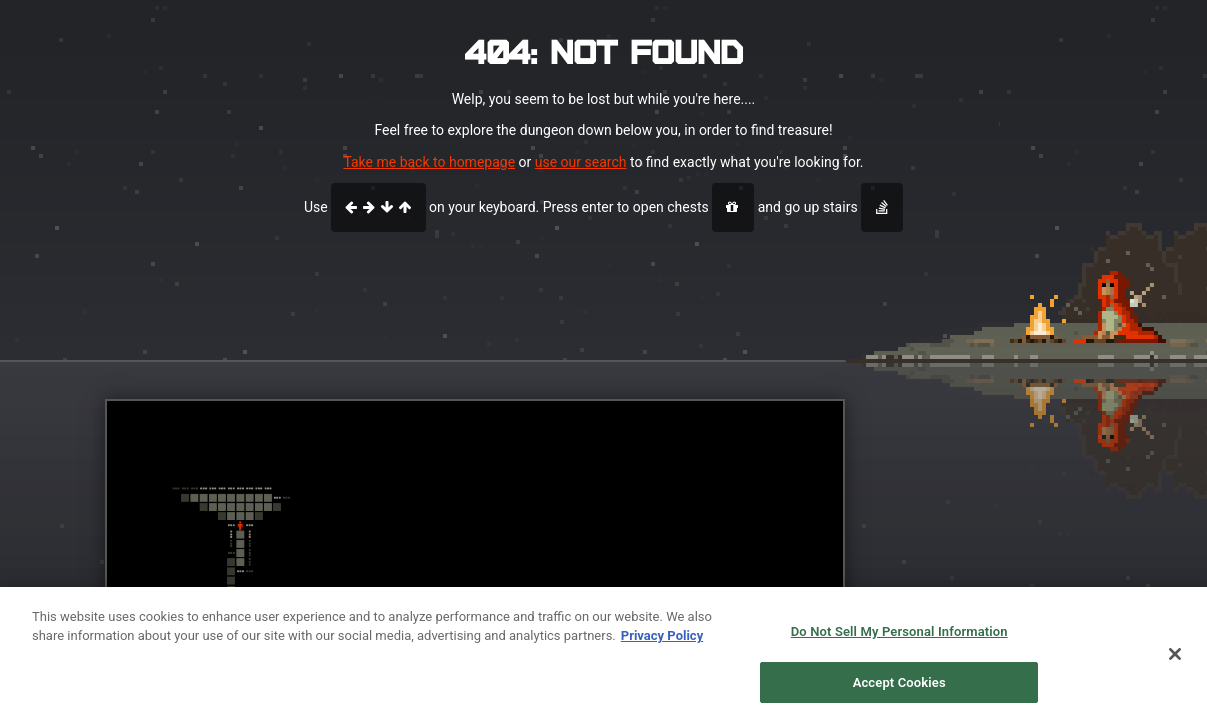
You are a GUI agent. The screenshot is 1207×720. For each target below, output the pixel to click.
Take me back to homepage (429, 162)
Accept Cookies (899, 691)
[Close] (1175, 663)
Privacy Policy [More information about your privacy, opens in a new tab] (662, 645)
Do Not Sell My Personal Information (899, 641)
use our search (581, 162)
